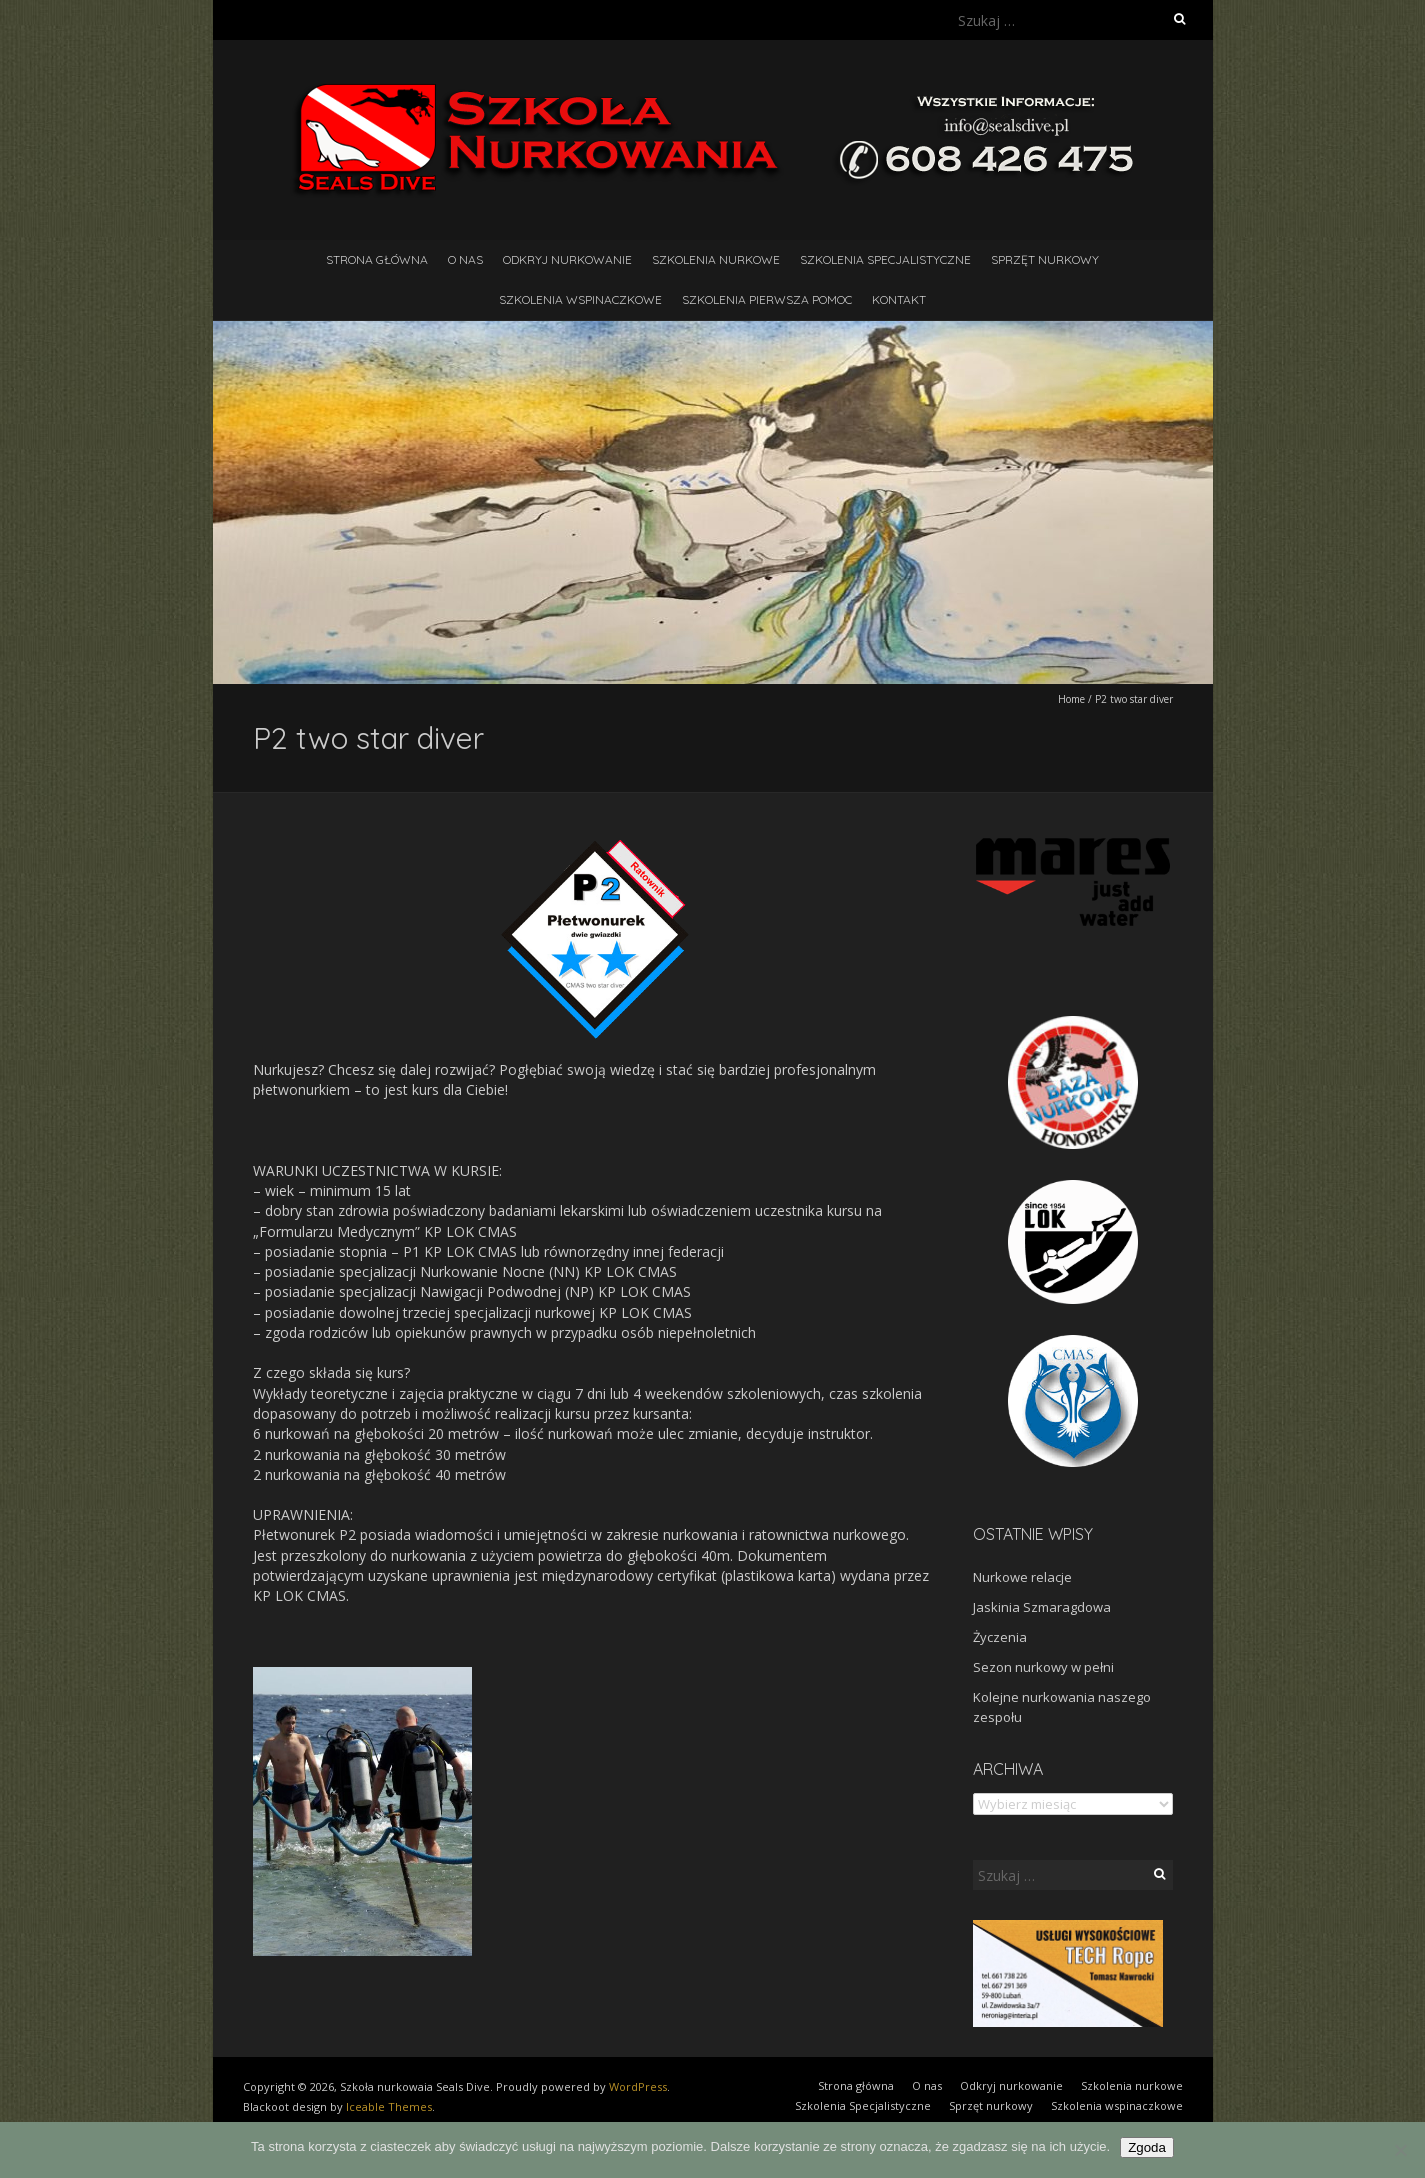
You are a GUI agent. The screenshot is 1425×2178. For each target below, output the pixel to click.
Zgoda (1147, 2147)
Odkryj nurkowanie (567, 259)
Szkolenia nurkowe (716, 259)
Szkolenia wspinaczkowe (580, 299)
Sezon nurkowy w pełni (1043, 1667)
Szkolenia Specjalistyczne (885, 259)
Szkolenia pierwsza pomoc (767, 299)
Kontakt (899, 299)
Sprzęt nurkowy (1045, 259)
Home (1071, 699)
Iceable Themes (389, 2106)
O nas (465, 259)
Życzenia (1000, 1637)
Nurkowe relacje (1022, 1577)
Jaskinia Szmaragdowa (1042, 1607)
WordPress (638, 2086)
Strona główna (377, 259)
